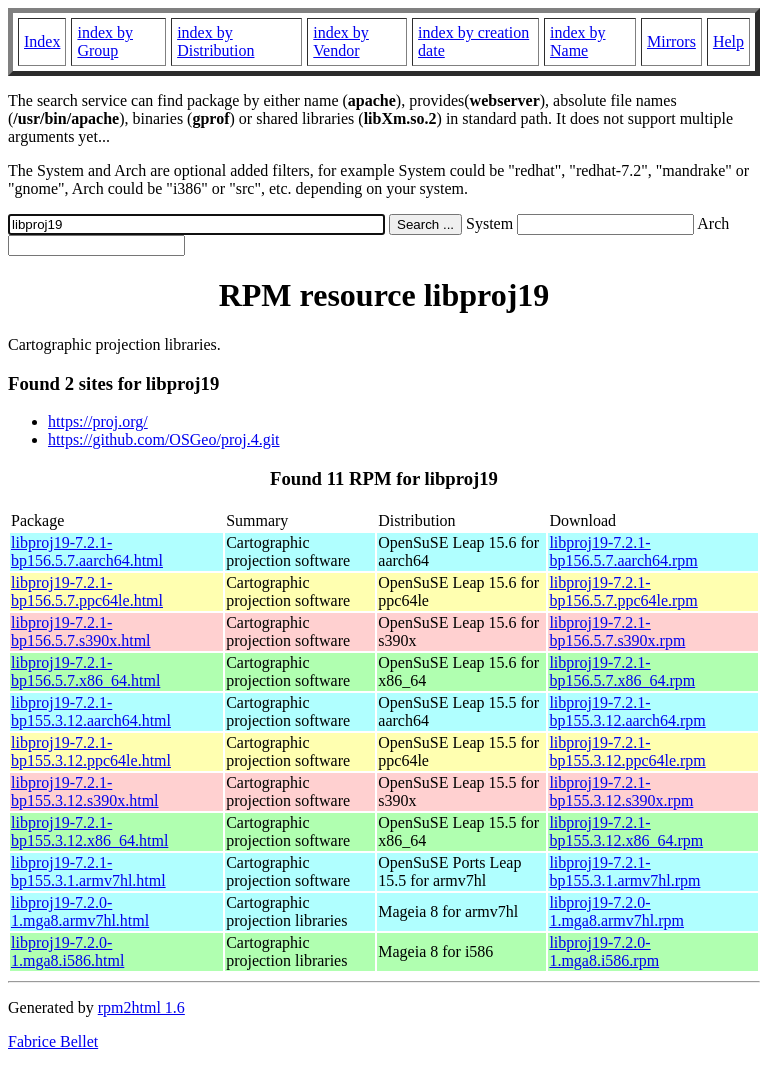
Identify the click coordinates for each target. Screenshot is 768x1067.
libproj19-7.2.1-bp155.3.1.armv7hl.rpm (624, 871)
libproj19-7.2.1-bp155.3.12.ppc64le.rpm (627, 751)
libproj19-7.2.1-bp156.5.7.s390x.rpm (617, 631)
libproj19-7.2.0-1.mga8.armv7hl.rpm (616, 911)
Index (42, 41)
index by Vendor (341, 41)
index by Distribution (215, 41)
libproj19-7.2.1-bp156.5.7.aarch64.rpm (623, 551)
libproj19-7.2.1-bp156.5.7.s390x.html (81, 631)
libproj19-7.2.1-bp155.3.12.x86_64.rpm (626, 831)
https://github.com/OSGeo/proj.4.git (164, 439)
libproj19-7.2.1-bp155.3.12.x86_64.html (89, 831)
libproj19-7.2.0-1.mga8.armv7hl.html (80, 911)
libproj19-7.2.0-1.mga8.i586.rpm (604, 951)
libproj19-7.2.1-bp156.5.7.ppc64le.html (87, 591)
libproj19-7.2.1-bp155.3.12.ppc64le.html (91, 751)
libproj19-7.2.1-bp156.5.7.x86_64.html (85, 671)
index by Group (105, 41)
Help (728, 41)
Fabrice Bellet (53, 1041)
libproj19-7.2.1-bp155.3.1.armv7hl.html (88, 871)
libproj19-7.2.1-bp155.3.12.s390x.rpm (621, 791)
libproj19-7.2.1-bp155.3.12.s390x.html (85, 791)
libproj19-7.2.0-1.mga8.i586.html (67, 951)
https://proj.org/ (98, 421)
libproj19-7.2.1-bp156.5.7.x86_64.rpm (622, 671)
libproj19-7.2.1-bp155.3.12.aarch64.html (91, 711)
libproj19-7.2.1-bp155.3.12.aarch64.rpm (627, 711)
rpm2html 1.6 (141, 1007)
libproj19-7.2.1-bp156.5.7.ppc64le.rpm (623, 591)
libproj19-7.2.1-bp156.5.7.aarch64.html (87, 551)
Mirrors (671, 41)
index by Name (578, 41)
